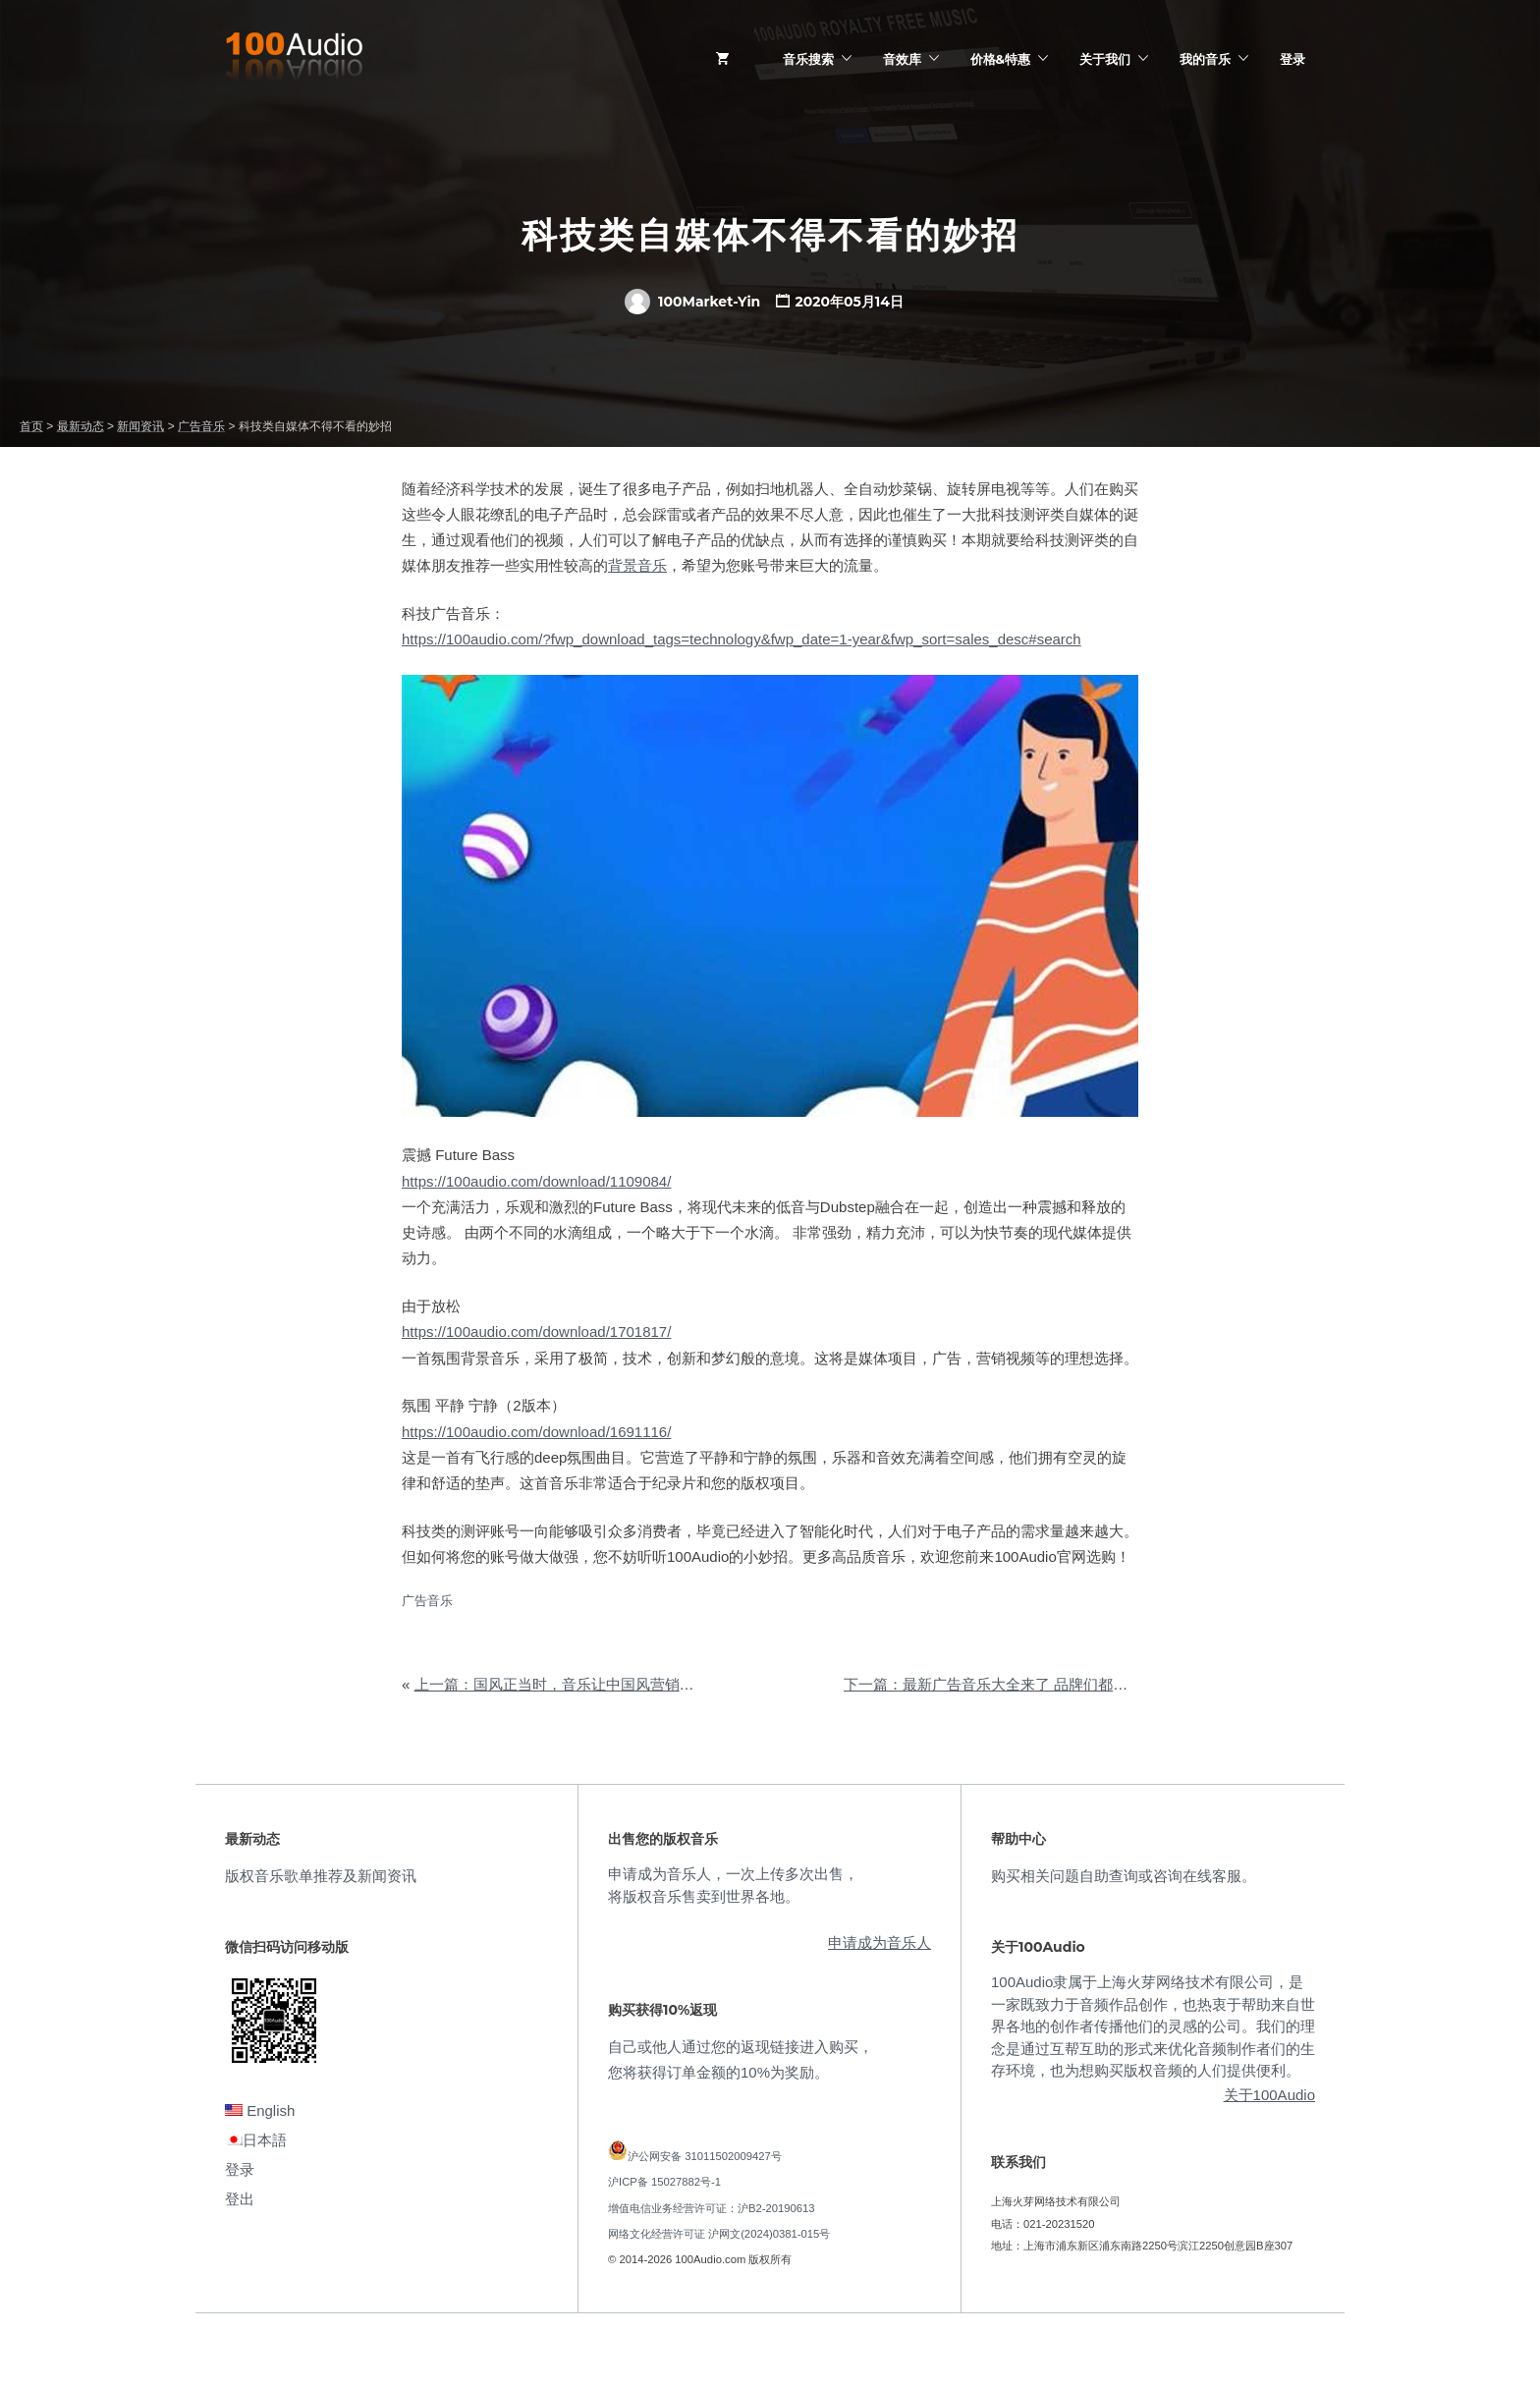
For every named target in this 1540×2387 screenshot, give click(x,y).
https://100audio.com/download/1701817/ (536, 1331)
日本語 (256, 2140)
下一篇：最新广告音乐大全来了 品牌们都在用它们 (1008, 1684)
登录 (1292, 59)
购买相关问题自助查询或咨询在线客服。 (1123, 1875)
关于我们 (1104, 59)
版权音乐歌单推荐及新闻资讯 (320, 1875)
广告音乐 (427, 1600)
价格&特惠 (1000, 59)
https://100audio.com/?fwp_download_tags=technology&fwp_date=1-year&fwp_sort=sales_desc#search (741, 639)
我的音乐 (1205, 59)
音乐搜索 (808, 59)
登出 (239, 2199)
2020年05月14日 (849, 301)
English (260, 2110)
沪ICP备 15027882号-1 (664, 2182)
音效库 (902, 59)
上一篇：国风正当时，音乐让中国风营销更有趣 (569, 1684)
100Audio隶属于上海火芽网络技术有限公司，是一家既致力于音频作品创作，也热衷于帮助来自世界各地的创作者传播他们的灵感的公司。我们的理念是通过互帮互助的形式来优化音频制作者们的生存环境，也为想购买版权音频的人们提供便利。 (1153, 2026)
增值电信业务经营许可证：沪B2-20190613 (711, 2208)
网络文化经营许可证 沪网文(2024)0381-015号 (719, 2234)
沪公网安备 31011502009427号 (705, 2156)
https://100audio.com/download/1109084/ (536, 1181)
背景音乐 (637, 565)
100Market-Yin (692, 301)
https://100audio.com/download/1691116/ (536, 1431)
